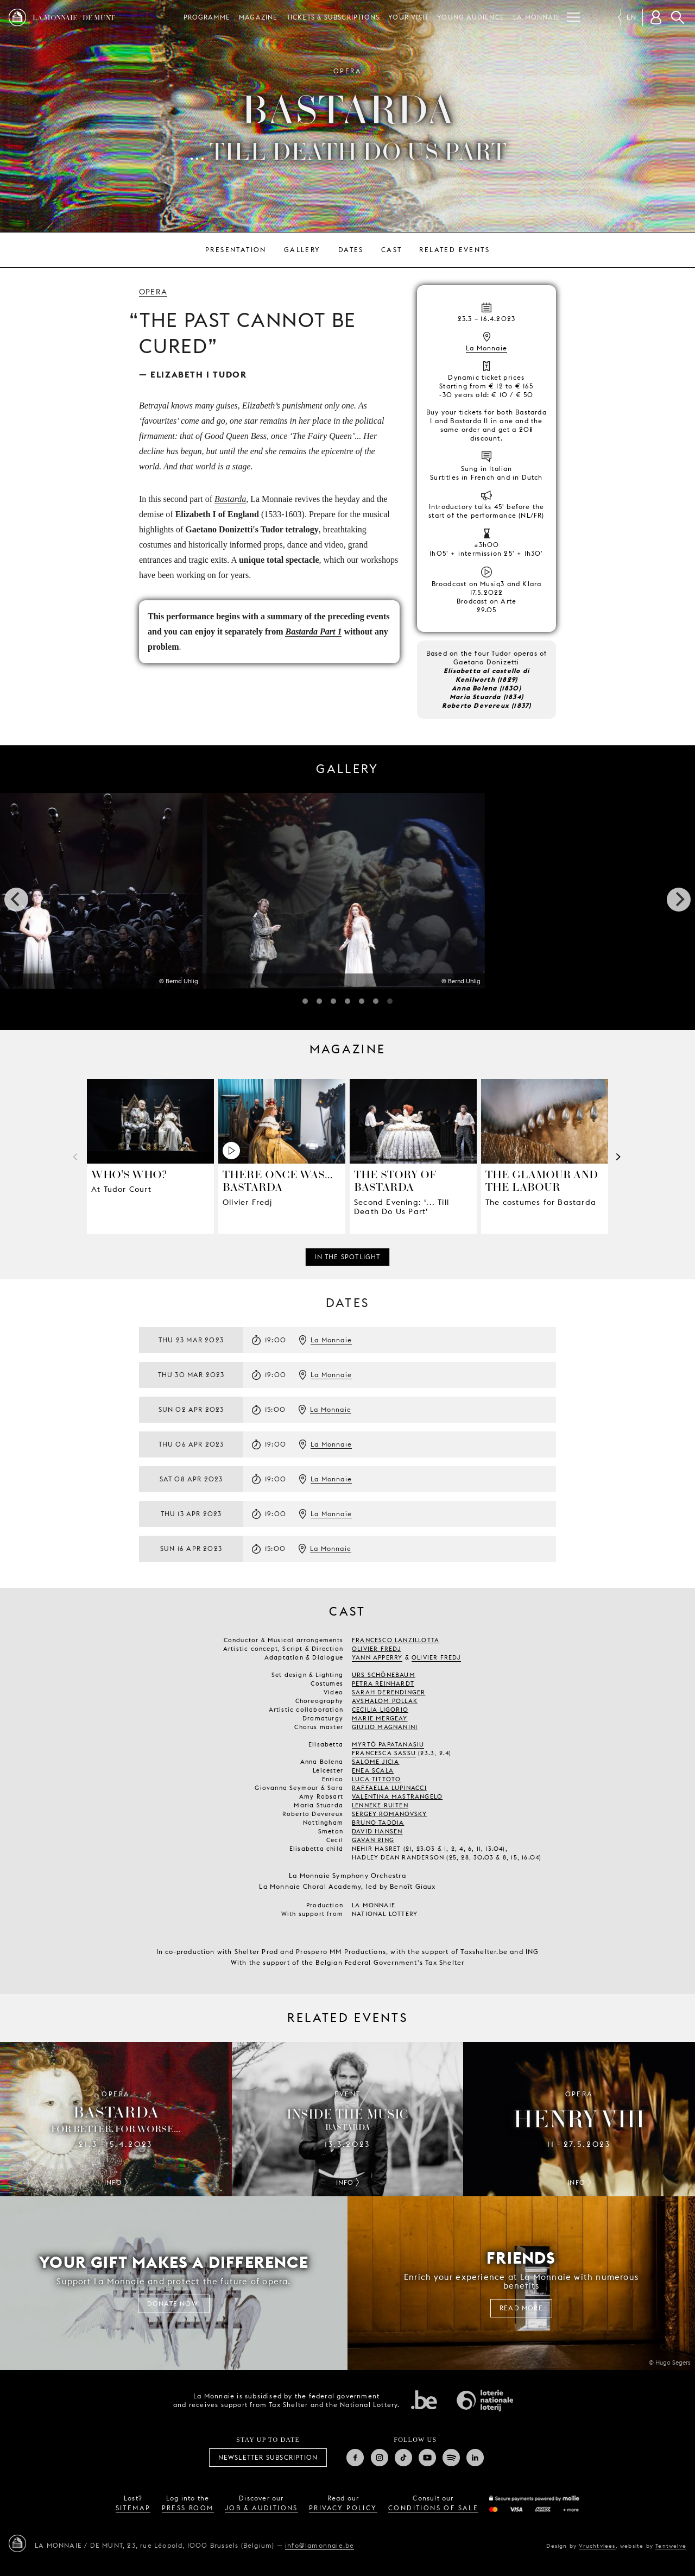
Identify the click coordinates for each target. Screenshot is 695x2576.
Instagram (379, 2457)
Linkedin (475, 2457)
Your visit (408, 17)
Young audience (470, 17)
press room (188, 2508)
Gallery (302, 250)
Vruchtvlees (597, 2545)
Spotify (451, 2457)
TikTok (403, 2457)
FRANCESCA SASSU (384, 1753)
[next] (679, 900)
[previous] (16, 900)
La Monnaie (536, 17)
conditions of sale (433, 2508)
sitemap (133, 2508)
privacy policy (343, 2508)
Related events (454, 250)
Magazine (258, 17)
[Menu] (573, 17)
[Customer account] (656, 17)
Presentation (236, 250)
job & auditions (261, 2508)
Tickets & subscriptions (333, 17)
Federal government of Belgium (424, 2399)
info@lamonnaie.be (319, 2545)
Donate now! (173, 2303)
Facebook (355, 2457)
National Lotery (485, 2400)
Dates (351, 250)
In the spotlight (347, 1257)
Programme (207, 17)
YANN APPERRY (377, 1657)
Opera (153, 291)
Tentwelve (670, 2545)
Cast (391, 250)
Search (677, 17)
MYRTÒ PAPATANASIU (388, 1744)
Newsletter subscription (268, 2457)
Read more (521, 2308)
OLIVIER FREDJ (436, 1657)
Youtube (427, 2457)
